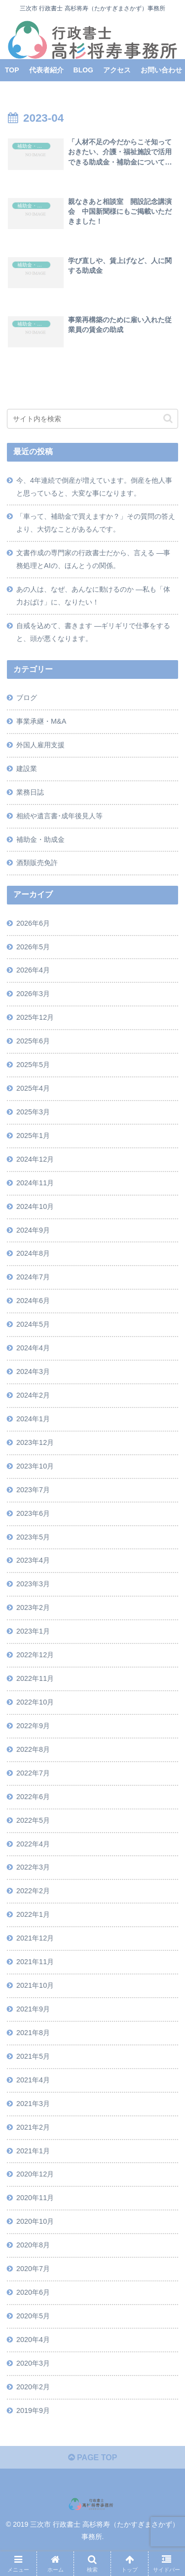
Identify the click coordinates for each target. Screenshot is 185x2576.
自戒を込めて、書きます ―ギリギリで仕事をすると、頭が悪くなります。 (93, 632)
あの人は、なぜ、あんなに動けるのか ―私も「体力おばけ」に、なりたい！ (93, 595)
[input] (92, 419)
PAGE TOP (92, 2457)
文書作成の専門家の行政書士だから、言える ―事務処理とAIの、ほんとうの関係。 (93, 559)
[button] (168, 418)
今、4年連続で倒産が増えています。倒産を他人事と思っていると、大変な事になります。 (94, 486)
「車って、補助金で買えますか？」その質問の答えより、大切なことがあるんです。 (95, 522)
